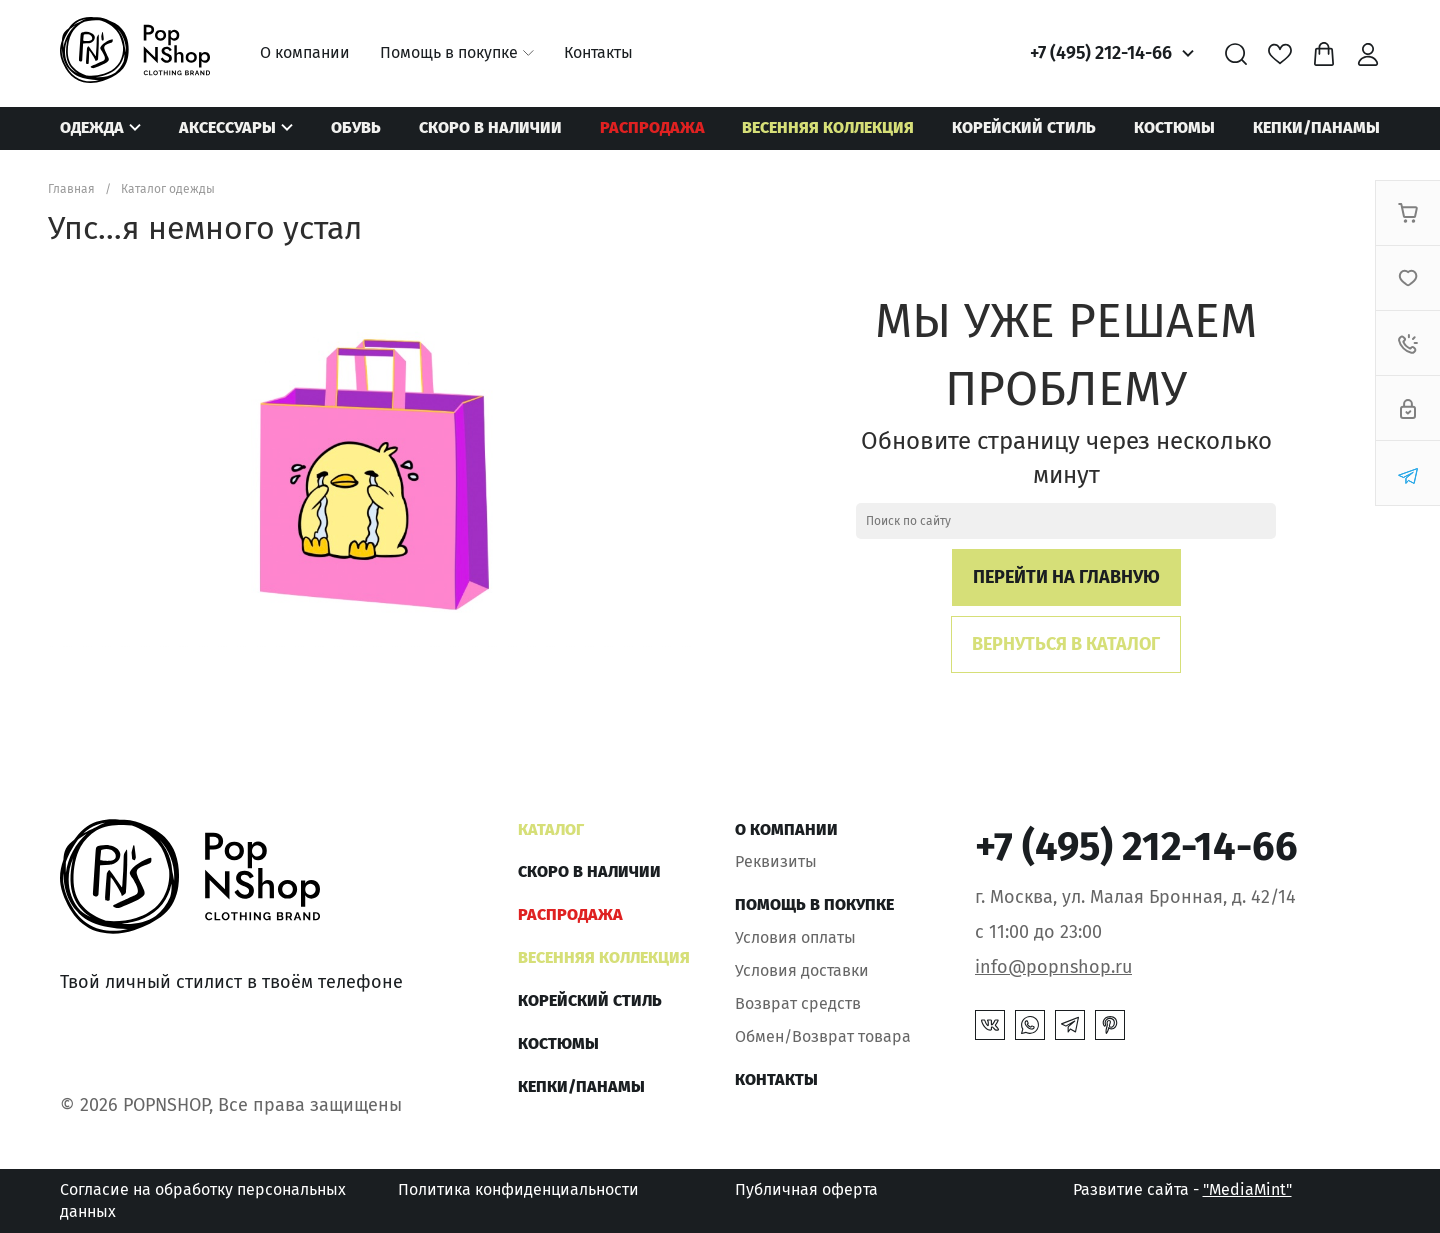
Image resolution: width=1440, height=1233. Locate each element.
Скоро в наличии (490, 127)
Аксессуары (227, 127)
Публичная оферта (806, 1189)
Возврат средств (798, 1003)
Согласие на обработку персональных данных (203, 1200)
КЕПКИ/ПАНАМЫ (1316, 127)
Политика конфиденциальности (518, 1189)
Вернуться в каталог (1066, 644)
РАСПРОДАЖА (652, 127)
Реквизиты (776, 861)
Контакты (598, 52)
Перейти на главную (1066, 577)
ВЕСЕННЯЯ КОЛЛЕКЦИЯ (828, 127)
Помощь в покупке (449, 52)
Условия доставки (802, 970)
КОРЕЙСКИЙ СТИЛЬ (1024, 127)
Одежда (92, 127)
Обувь (356, 127)
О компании (305, 52)
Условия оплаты (795, 937)
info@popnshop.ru (1053, 967)
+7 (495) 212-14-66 (1101, 53)
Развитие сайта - (1182, 1189)
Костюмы (1174, 127)
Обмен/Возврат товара (823, 1036)
